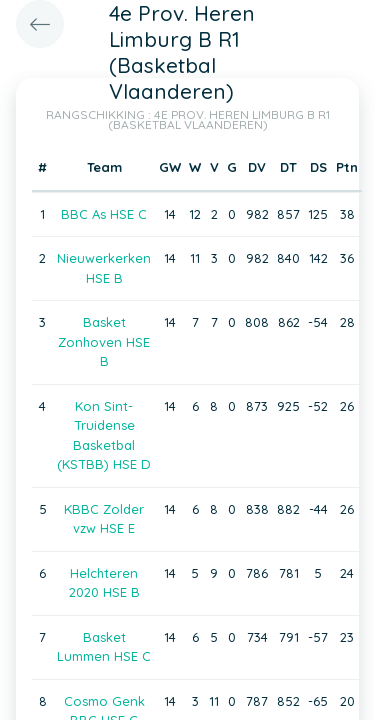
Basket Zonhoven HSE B (104, 341)
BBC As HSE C (104, 214)
